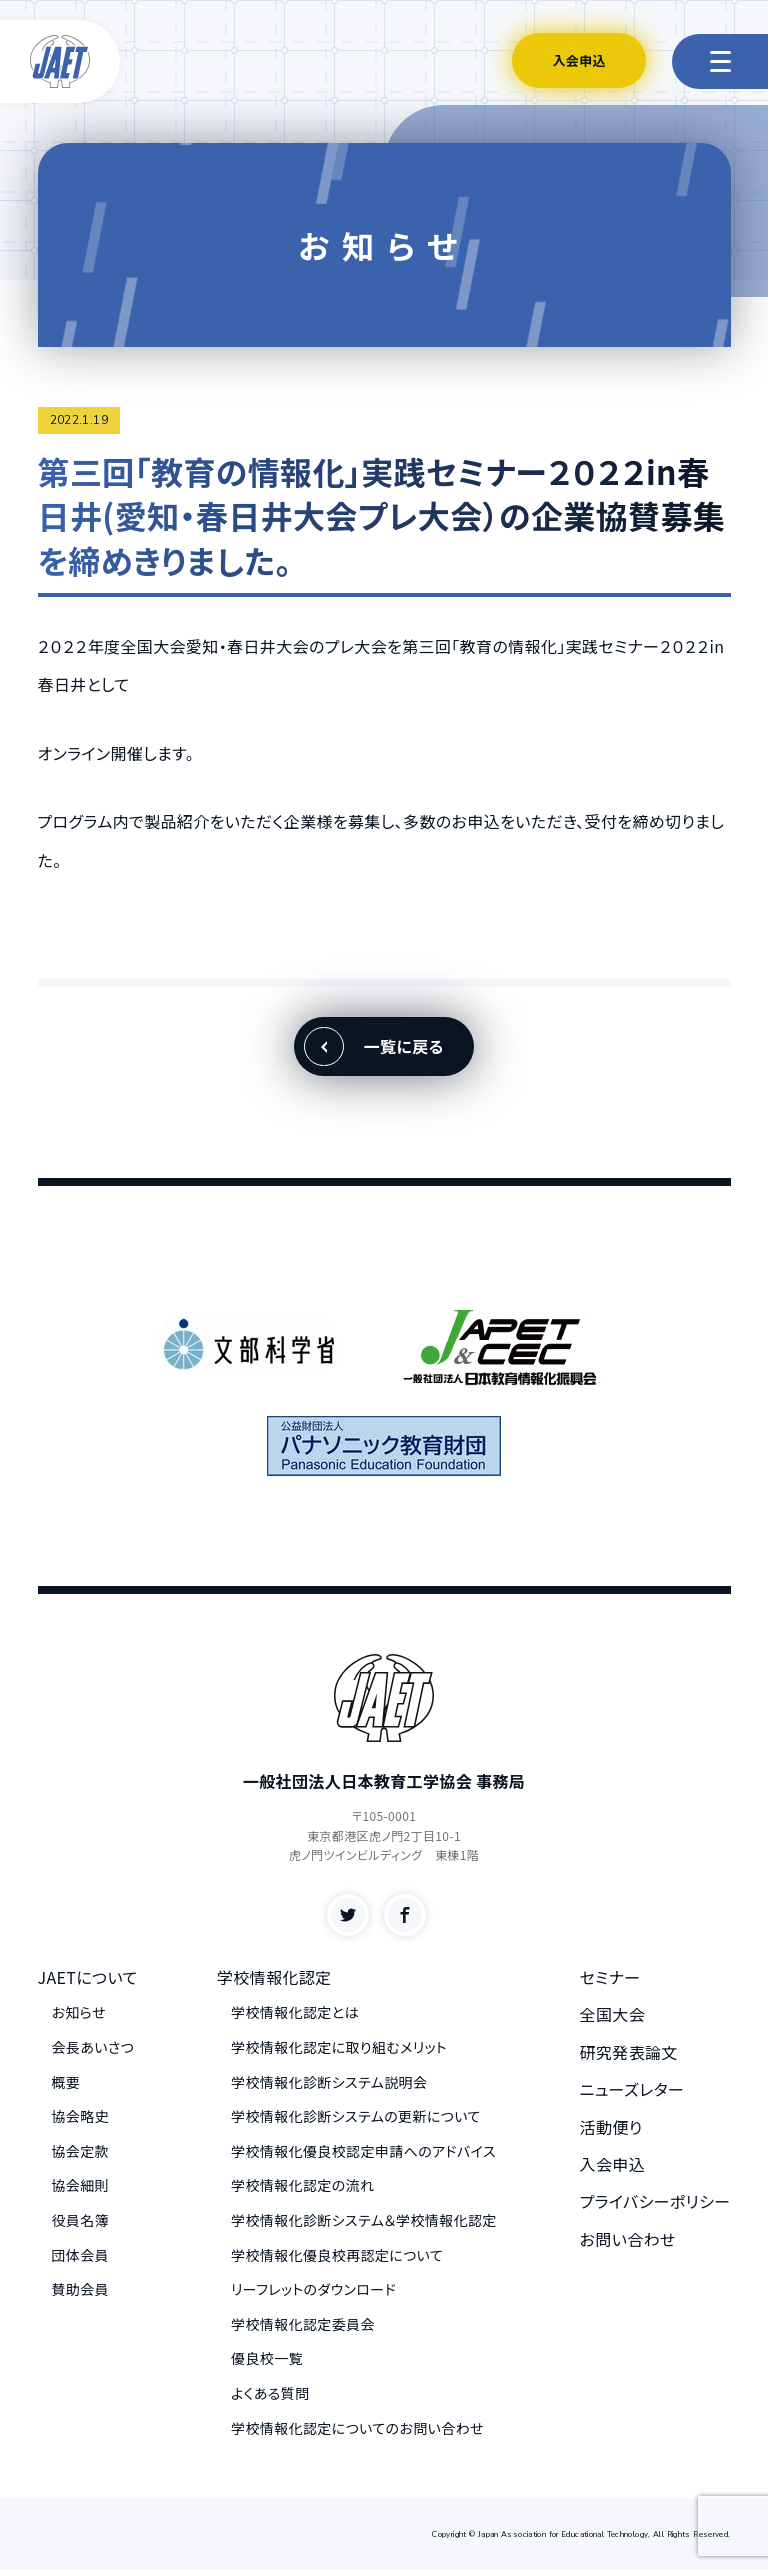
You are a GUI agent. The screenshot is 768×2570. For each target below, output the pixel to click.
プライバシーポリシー (655, 2201)
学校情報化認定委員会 (303, 2324)
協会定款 (81, 2151)
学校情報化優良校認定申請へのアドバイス (363, 2151)
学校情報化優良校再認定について (337, 2255)
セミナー (610, 1977)
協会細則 (81, 2185)
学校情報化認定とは (295, 2012)
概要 (66, 2082)
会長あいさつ (93, 2047)
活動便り (611, 2127)
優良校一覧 (267, 2358)
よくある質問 (270, 2393)
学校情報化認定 (274, 1977)
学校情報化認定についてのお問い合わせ (357, 2428)
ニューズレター (632, 2089)
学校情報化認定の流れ (302, 2185)
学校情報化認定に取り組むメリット (339, 2047)
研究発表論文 (629, 2052)
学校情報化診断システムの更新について (356, 2116)
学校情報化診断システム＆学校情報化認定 (364, 2220)
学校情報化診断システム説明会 (329, 2082)
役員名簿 (81, 2220)
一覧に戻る (404, 1046)
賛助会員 (81, 2289)
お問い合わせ (628, 2239)
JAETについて (88, 1977)
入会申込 (579, 60)
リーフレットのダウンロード (313, 2289)
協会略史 (81, 2116)
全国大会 (613, 2014)
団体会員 (81, 2255)
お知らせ (79, 2012)
